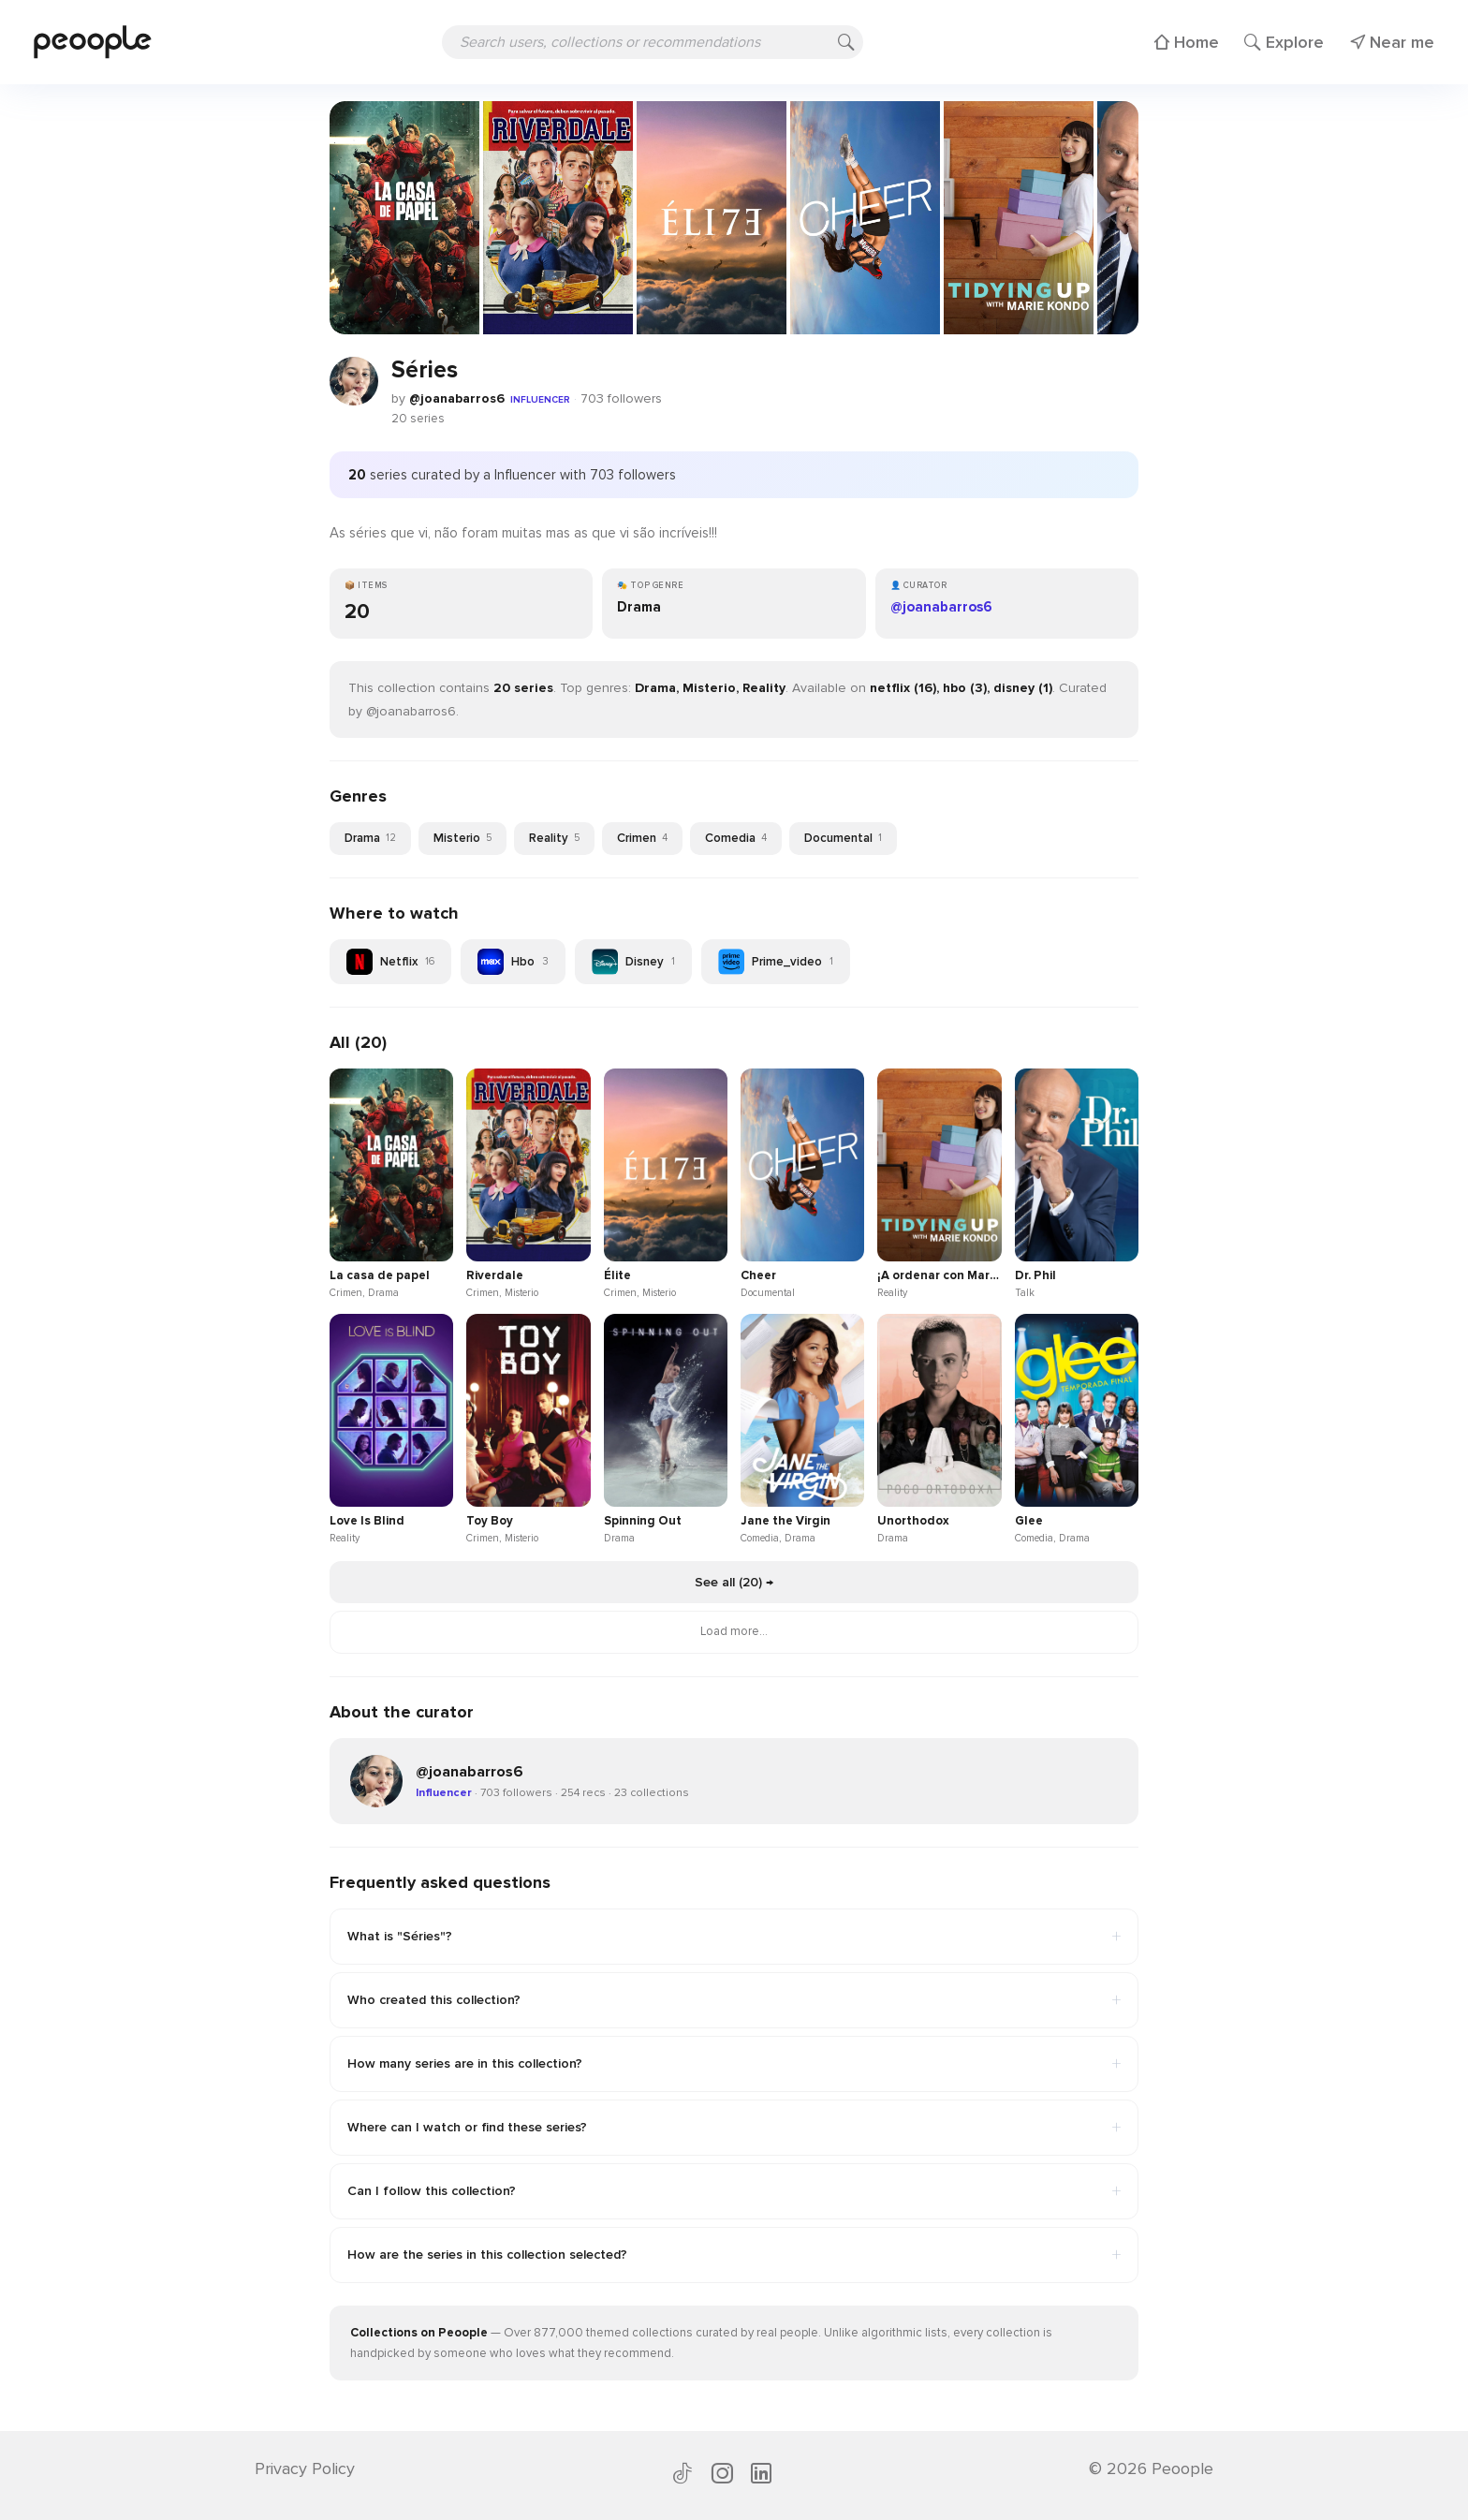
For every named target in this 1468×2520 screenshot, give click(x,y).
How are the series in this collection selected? (734, 2255)
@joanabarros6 (457, 398)
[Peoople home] (93, 42)
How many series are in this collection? (734, 2064)
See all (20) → (734, 1582)
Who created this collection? (734, 2000)
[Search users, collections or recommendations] (652, 42)
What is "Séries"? (734, 1937)
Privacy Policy (305, 2468)
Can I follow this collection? (734, 2191)
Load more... (734, 1631)
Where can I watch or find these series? (734, 2128)
